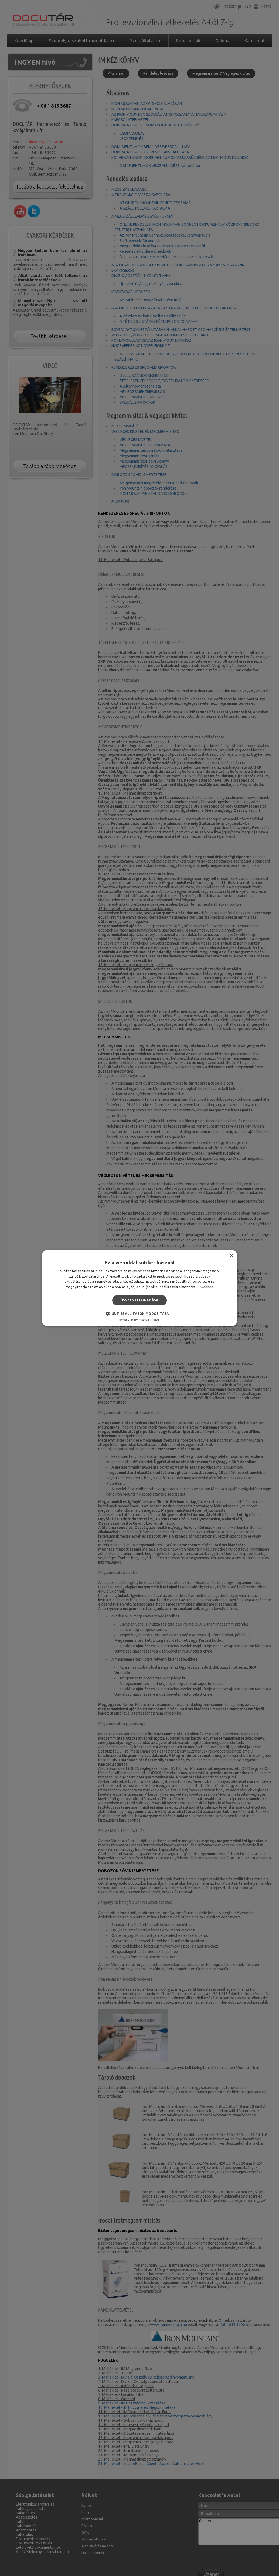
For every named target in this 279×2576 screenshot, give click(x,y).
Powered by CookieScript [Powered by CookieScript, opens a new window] (139, 1320)
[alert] (139, 1288)
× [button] (231, 1256)
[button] (139, 1313)
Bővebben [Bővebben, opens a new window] (205, 1287)
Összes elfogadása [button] (139, 1300)
